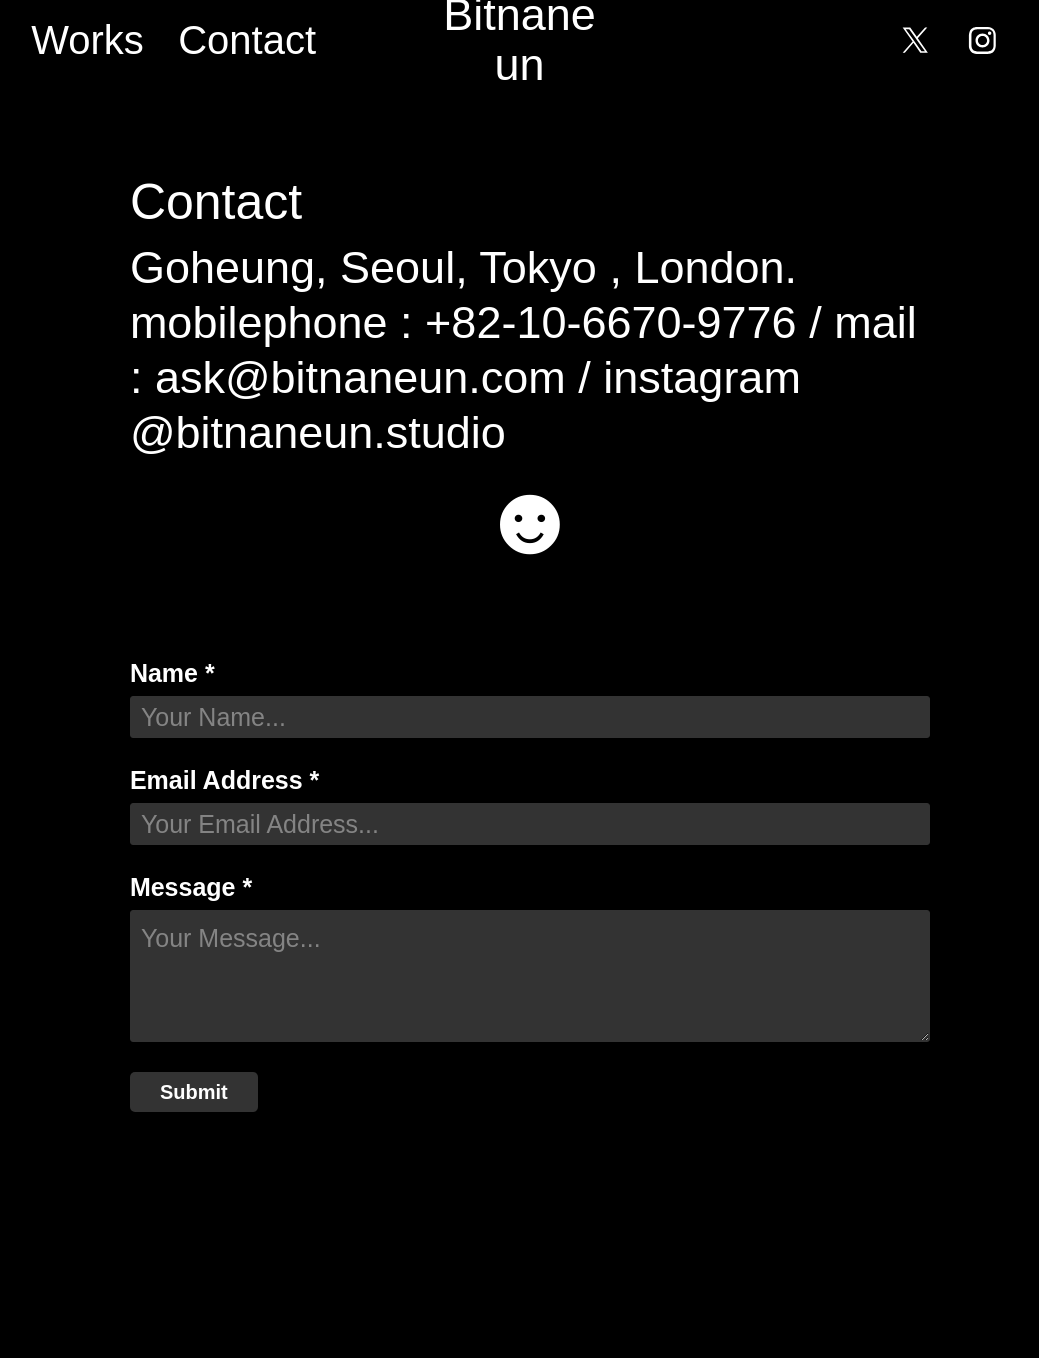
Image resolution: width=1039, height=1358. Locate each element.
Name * (172, 673)
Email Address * (224, 780)
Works (87, 40)
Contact (247, 40)
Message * (191, 887)
